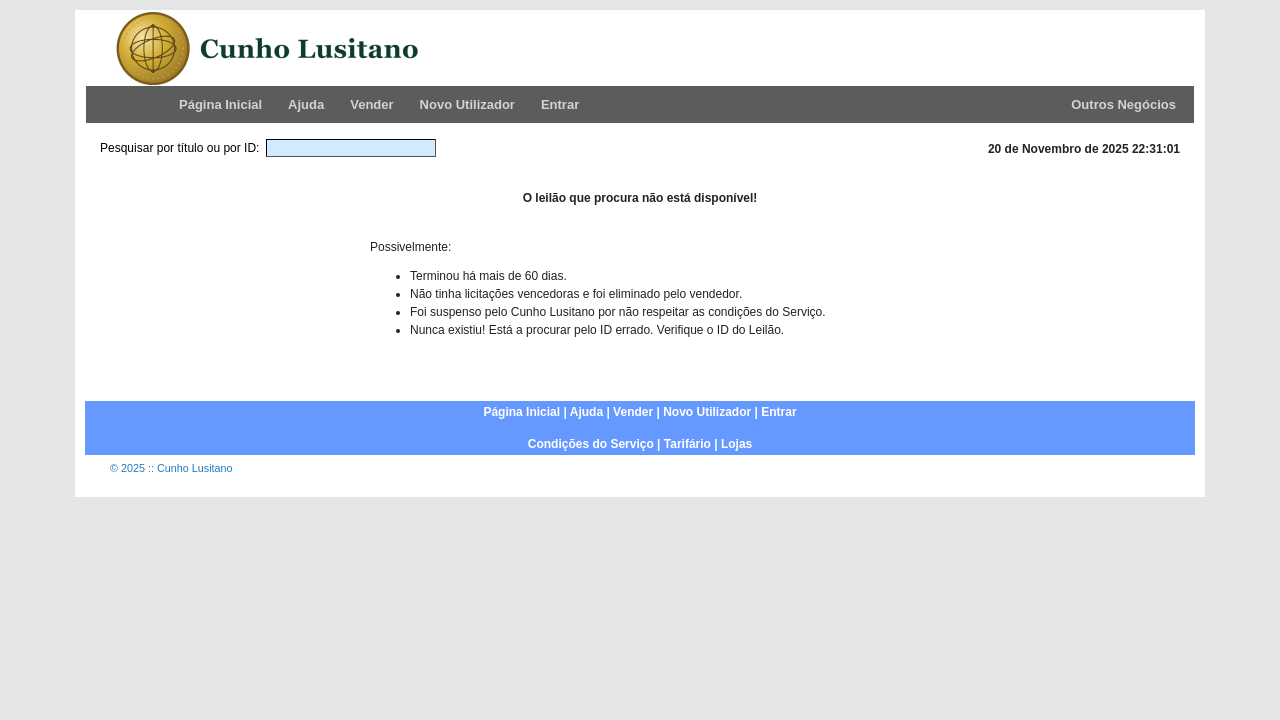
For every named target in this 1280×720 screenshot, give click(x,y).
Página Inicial (220, 104)
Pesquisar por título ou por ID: (179, 148)
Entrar (560, 104)
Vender (371, 104)
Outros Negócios (1123, 104)
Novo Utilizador (467, 104)
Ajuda (306, 104)
